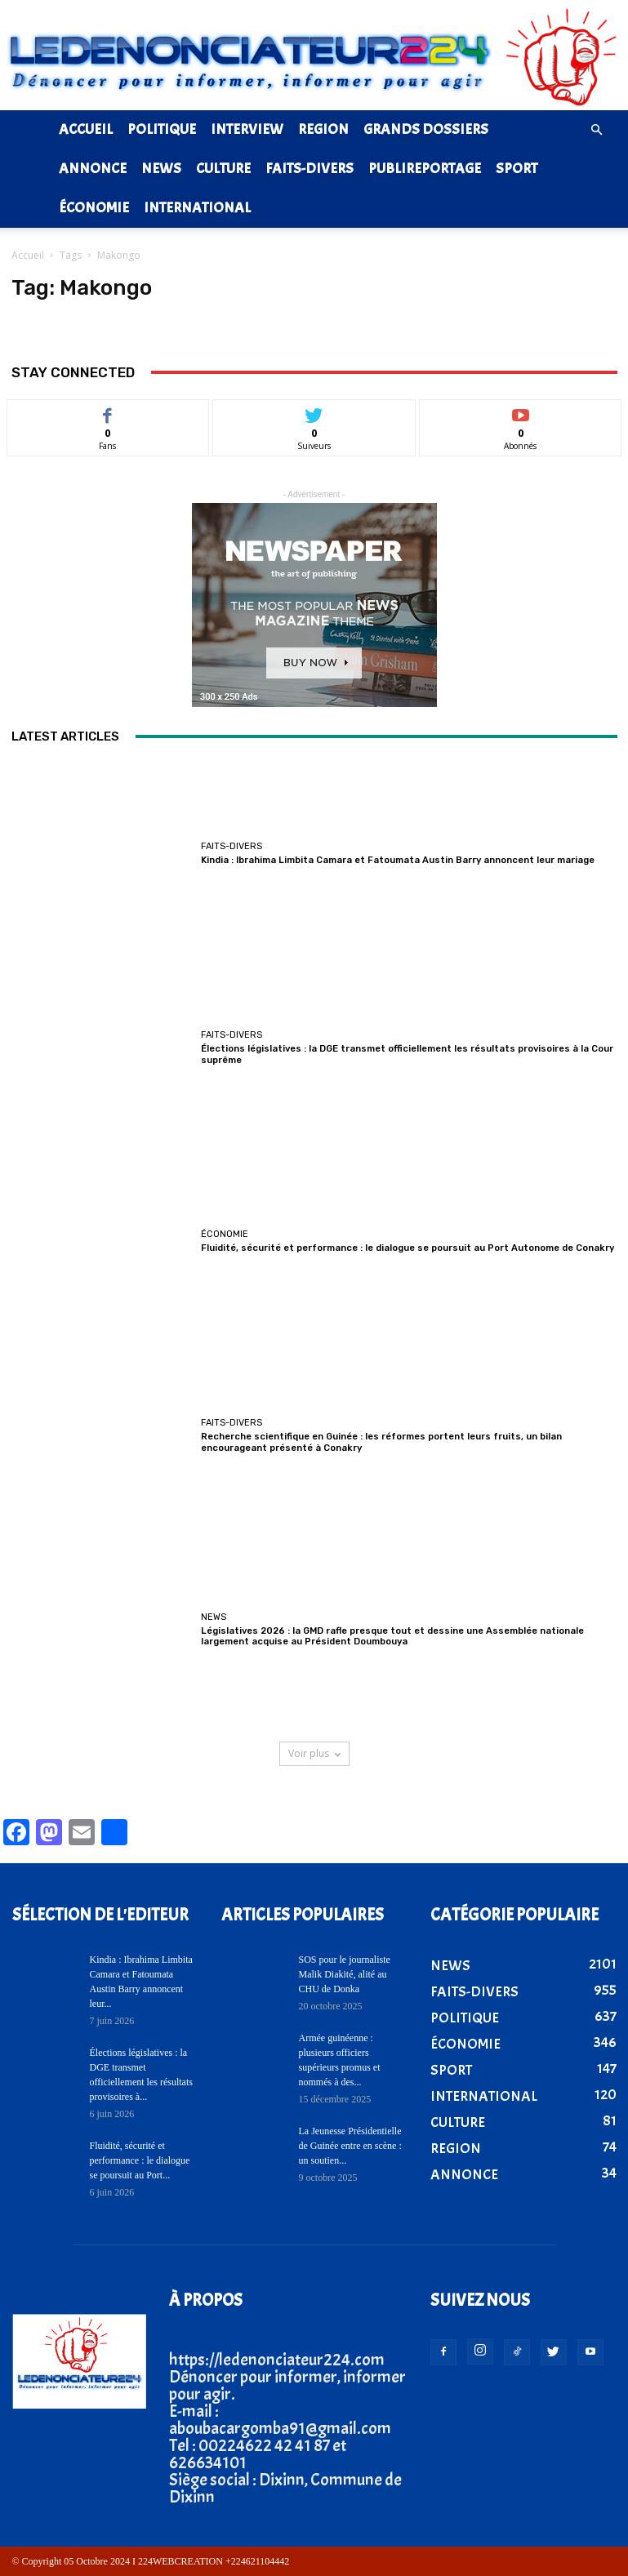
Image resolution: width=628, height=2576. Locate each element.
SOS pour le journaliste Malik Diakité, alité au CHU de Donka (344, 1974)
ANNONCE (93, 168)
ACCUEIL (86, 129)
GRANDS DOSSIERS (425, 129)
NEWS (161, 168)
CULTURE (223, 168)
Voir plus (314, 1753)
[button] (597, 129)
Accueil (27, 255)
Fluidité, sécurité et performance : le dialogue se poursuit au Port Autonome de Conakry (406, 1249)
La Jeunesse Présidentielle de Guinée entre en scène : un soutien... (350, 2145)
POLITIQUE (161, 129)
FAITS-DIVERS (309, 168)
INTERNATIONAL (197, 207)
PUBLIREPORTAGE (424, 168)
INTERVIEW (247, 129)
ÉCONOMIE (94, 207)
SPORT (516, 168)
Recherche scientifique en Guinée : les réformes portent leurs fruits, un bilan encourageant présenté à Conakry (380, 1442)
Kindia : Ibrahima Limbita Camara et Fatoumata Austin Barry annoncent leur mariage (398, 860)
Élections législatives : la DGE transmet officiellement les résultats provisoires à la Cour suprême (406, 1054)
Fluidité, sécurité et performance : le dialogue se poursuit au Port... (140, 2160)
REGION (323, 129)
